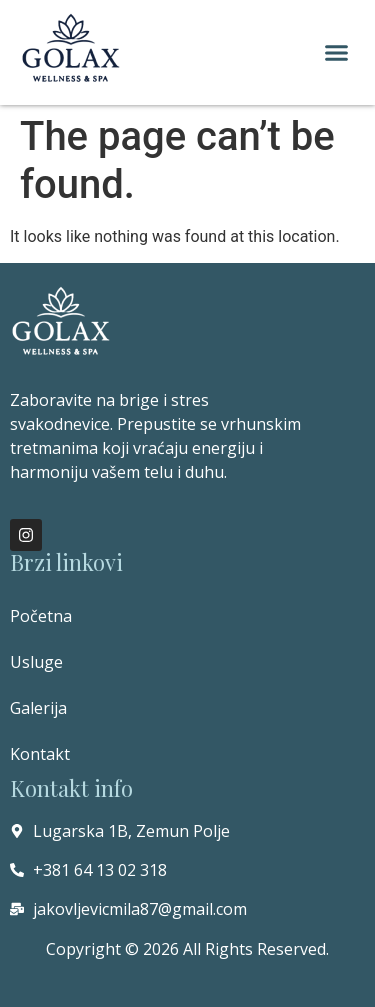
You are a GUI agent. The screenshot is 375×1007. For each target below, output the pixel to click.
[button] (337, 53)
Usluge (36, 662)
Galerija (38, 708)
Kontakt (40, 754)
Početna (41, 616)
